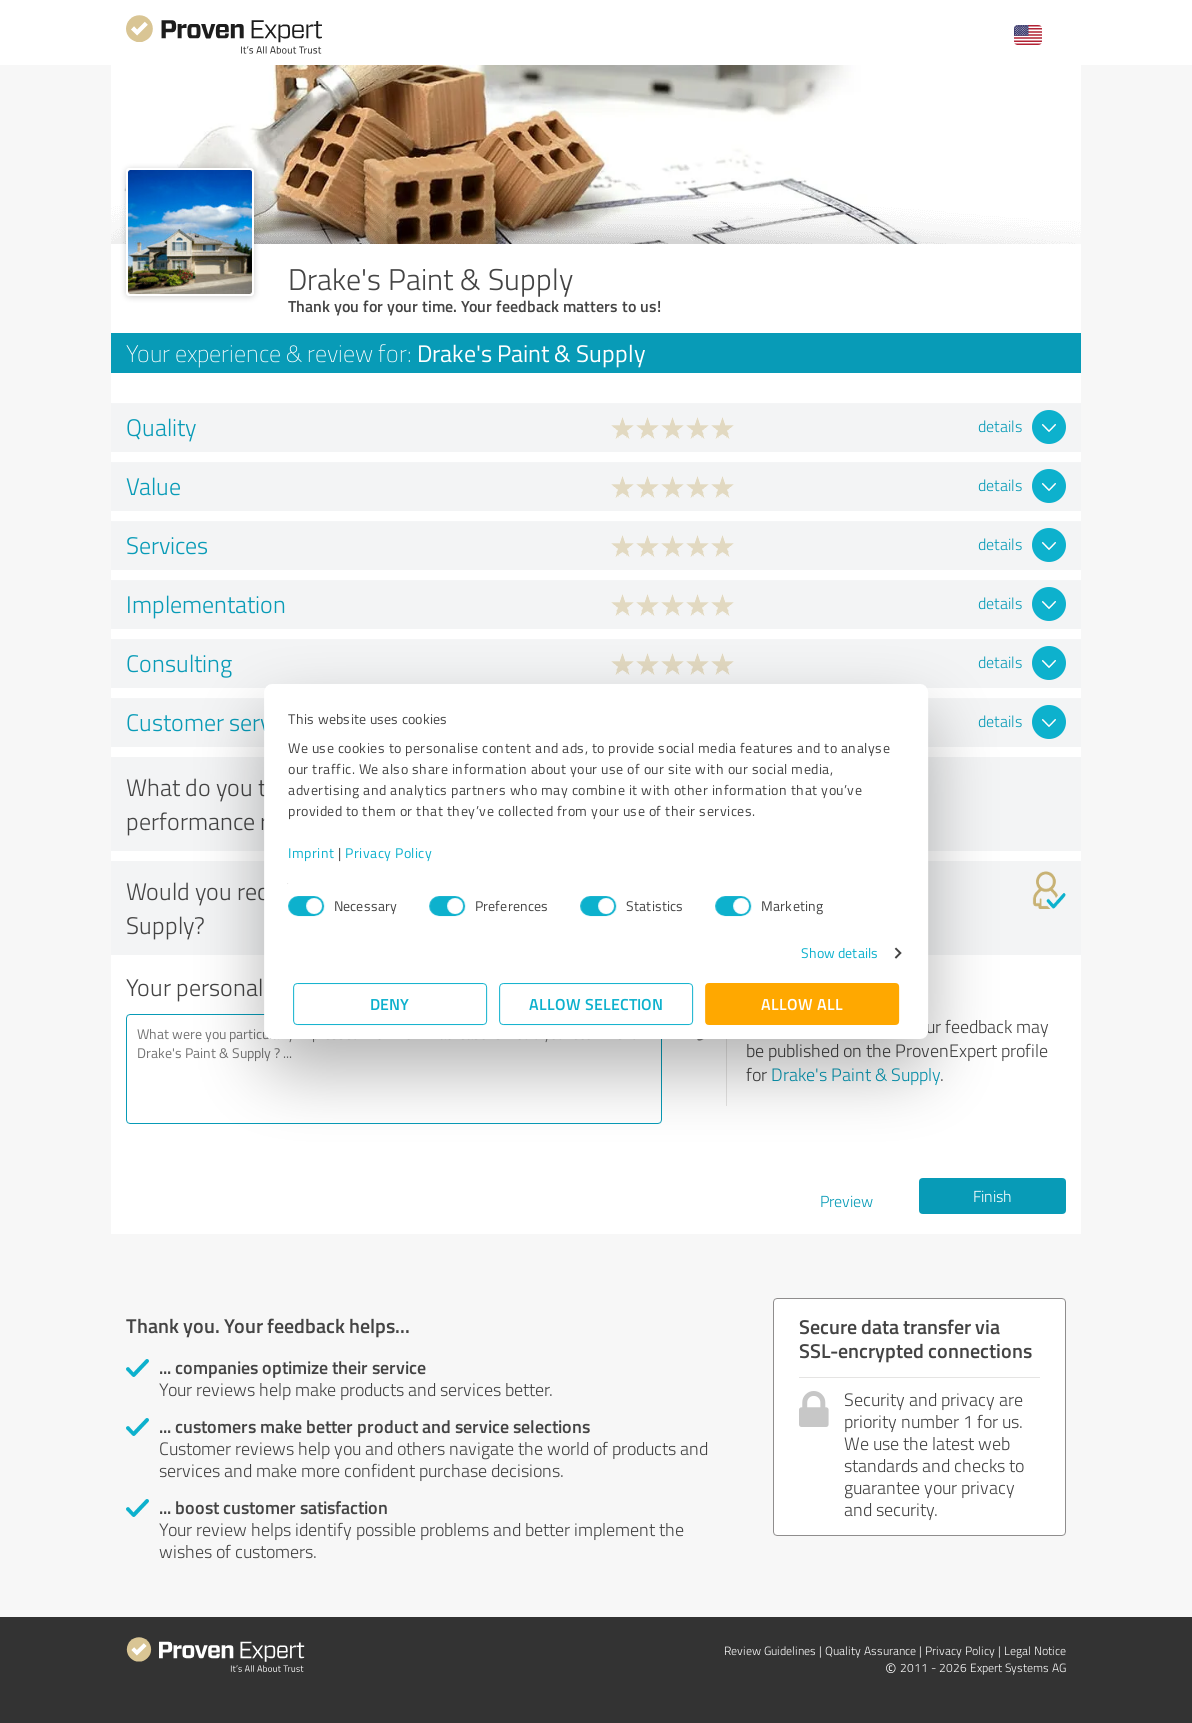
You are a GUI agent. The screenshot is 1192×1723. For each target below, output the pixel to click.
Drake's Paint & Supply (855, 1074)
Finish (992, 1196)
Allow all (802, 1003)
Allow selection (596, 1003)
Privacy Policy (393, 852)
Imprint (316, 852)
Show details (834, 952)
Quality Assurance (870, 1650)
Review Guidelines (770, 1650)
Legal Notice (1035, 1650)
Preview (846, 1201)
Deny (390, 1003)
